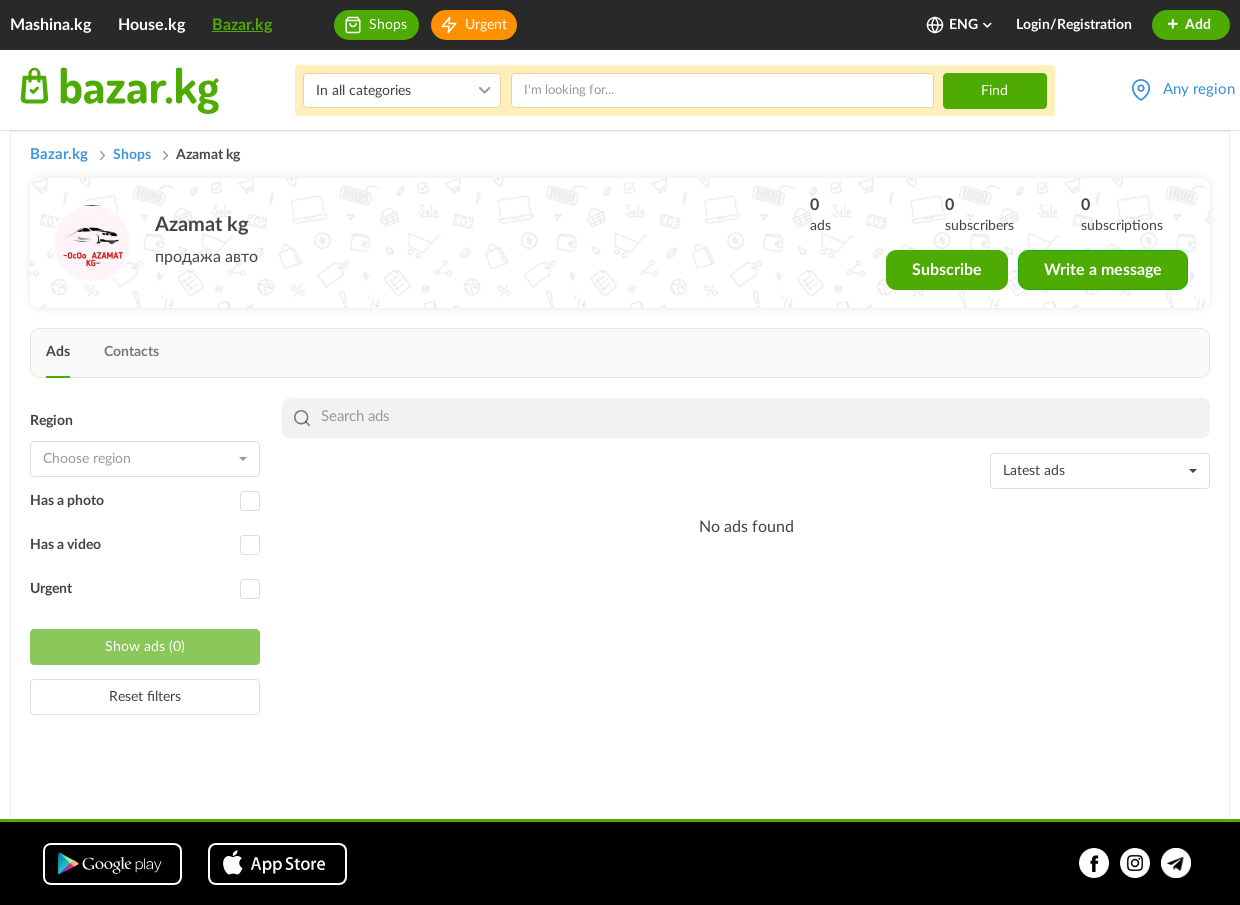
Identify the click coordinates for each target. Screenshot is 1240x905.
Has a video (65, 545)
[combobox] (145, 459)
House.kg (151, 25)
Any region (1199, 89)
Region (51, 421)
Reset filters (145, 697)
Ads (58, 352)
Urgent (486, 25)
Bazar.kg (242, 25)
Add (1188, 25)
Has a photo (67, 501)
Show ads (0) (145, 647)
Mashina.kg (50, 25)
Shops (388, 25)
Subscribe (947, 270)
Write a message (1103, 270)
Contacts (131, 352)
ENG (971, 25)
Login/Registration (1074, 25)
